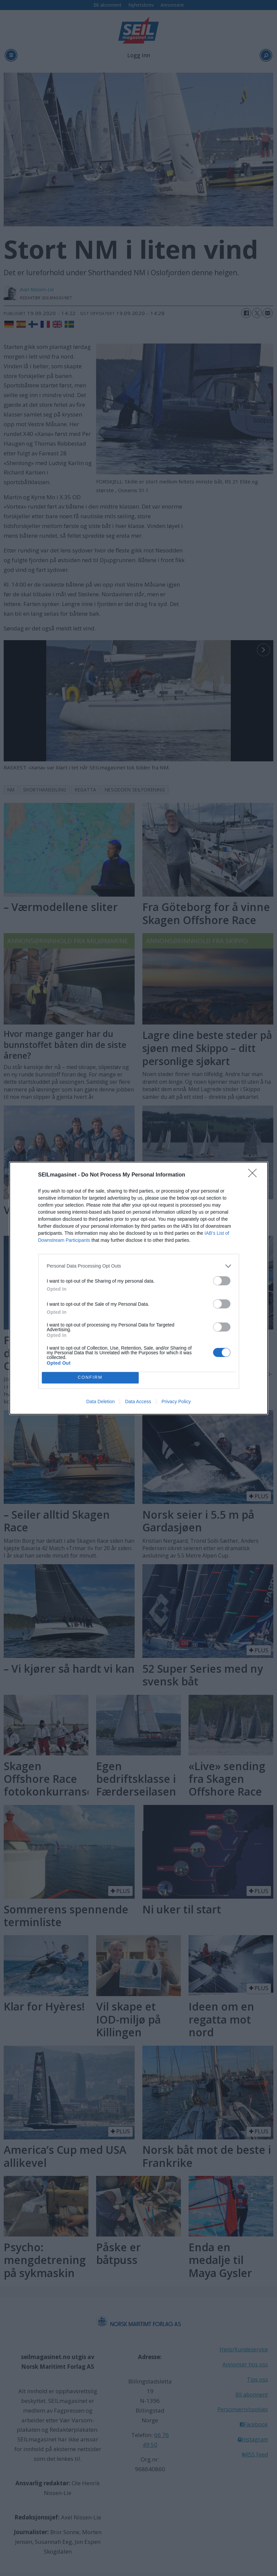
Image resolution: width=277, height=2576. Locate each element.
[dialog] (139, 1288)
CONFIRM (90, 1377)
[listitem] (138, 1266)
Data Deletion (100, 1401)
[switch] (221, 1280)
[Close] (254, 1175)
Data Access (138, 1401)
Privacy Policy (176, 1401)
